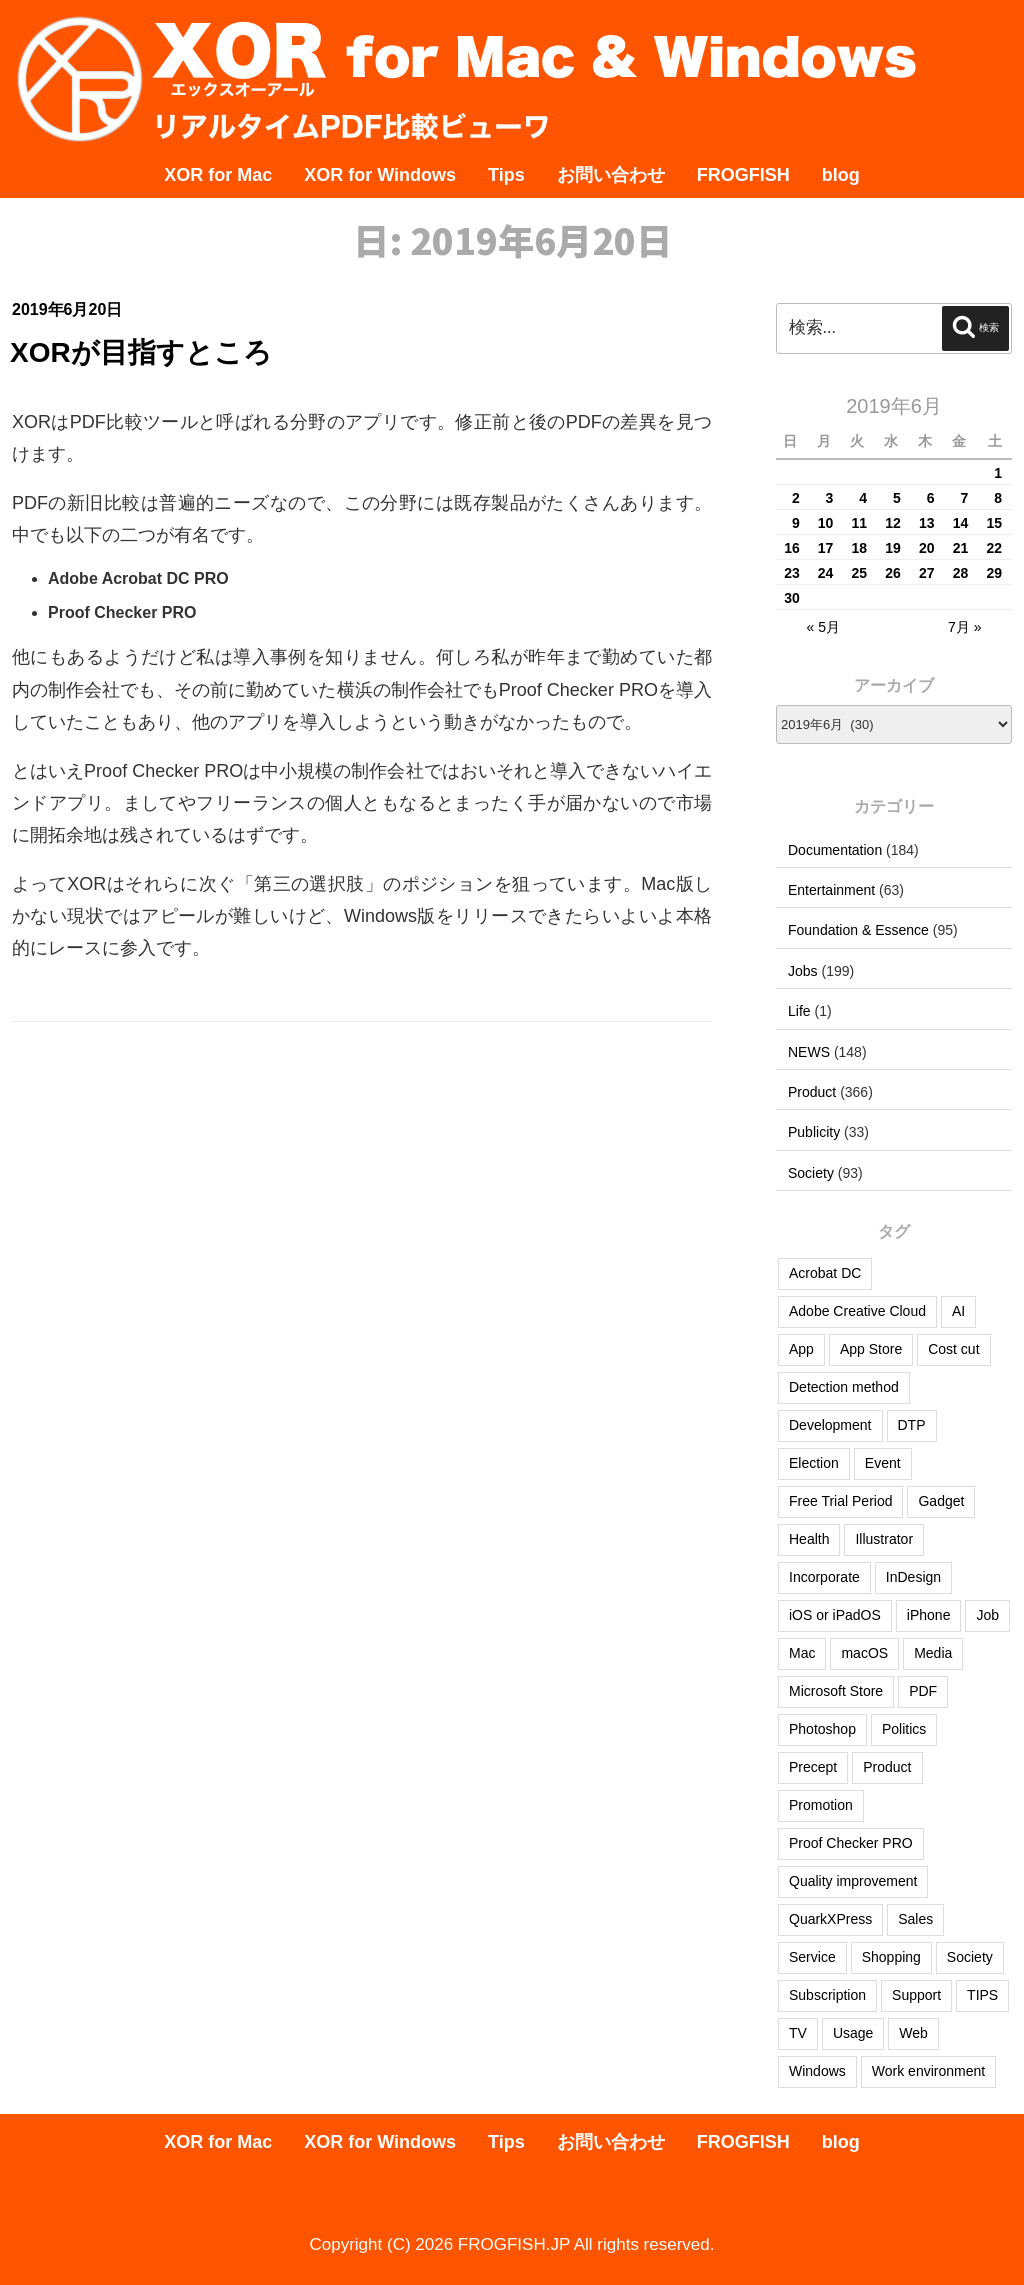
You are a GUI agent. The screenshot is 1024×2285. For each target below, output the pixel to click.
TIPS (982, 1995)
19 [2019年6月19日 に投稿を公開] (893, 548)
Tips (506, 175)
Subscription (827, 1995)
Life (799, 1011)
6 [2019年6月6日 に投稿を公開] (931, 498)
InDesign (913, 1577)
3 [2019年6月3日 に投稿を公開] (830, 498)
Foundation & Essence (858, 930)
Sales (915, 1919)
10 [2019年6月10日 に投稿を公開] (826, 523)
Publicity (814, 1132)
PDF (923, 1691)
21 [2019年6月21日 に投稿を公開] (961, 548)
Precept (813, 1767)
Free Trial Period (840, 1501)
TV (798, 2033)
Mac (802, 1653)
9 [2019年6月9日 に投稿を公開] (796, 523)
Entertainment (831, 890)
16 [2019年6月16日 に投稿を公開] (792, 548)
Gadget (941, 1501)
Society (811, 1173)
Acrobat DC (825, 1273)
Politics (904, 1729)
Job (987, 1615)
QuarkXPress (830, 1919)
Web (913, 2033)
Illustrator (884, 1539)
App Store (871, 1349)
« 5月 (822, 627)
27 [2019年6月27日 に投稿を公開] (927, 573)
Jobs (803, 971)
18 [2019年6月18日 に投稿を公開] (860, 548)
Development (830, 1425)
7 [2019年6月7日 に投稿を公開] (964, 498)
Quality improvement (853, 1881)
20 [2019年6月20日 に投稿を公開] (927, 548)
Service (812, 1957)
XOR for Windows (380, 175)
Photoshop (822, 1729)
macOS (864, 1653)
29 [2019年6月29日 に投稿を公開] (994, 573)
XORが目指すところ (141, 352)
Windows (817, 2071)
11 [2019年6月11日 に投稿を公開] (860, 523)
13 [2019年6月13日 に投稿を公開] (927, 523)
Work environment (928, 2071)
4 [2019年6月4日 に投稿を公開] (863, 498)
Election (814, 1463)
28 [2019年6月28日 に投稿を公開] (961, 573)
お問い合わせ (611, 175)
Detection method (844, 1387)
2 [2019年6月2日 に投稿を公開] (796, 498)
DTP (912, 1425)
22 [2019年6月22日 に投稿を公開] (994, 548)
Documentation (835, 850)
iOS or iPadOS (835, 1615)
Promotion (821, 1805)
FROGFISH (743, 175)
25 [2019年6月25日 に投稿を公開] (860, 573)
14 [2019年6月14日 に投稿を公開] (961, 523)
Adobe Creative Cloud (857, 1311)
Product (812, 1092)
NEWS (809, 1052)
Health (809, 1539)
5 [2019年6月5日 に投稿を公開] (897, 498)
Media (933, 1653)
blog (841, 175)
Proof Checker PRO (851, 1843)
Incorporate (824, 1577)
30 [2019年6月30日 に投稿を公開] (792, 598)
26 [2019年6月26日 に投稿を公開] (893, 573)
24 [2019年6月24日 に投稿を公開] (826, 573)
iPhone (929, 1615)
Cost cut (953, 1349)
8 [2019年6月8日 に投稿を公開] (998, 498)
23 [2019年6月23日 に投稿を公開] (792, 573)
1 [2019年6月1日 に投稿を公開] (998, 473)
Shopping (891, 1957)
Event (883, 1463)
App (801, 1349)
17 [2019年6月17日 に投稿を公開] (826, 548)
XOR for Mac (218, 175)
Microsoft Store (836, 1691)
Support (916, 1995)
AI (958, 1311)
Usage (853, 2033)
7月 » (964, 627)
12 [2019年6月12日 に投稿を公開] (893, 523)
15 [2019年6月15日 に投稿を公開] (994, 523)
